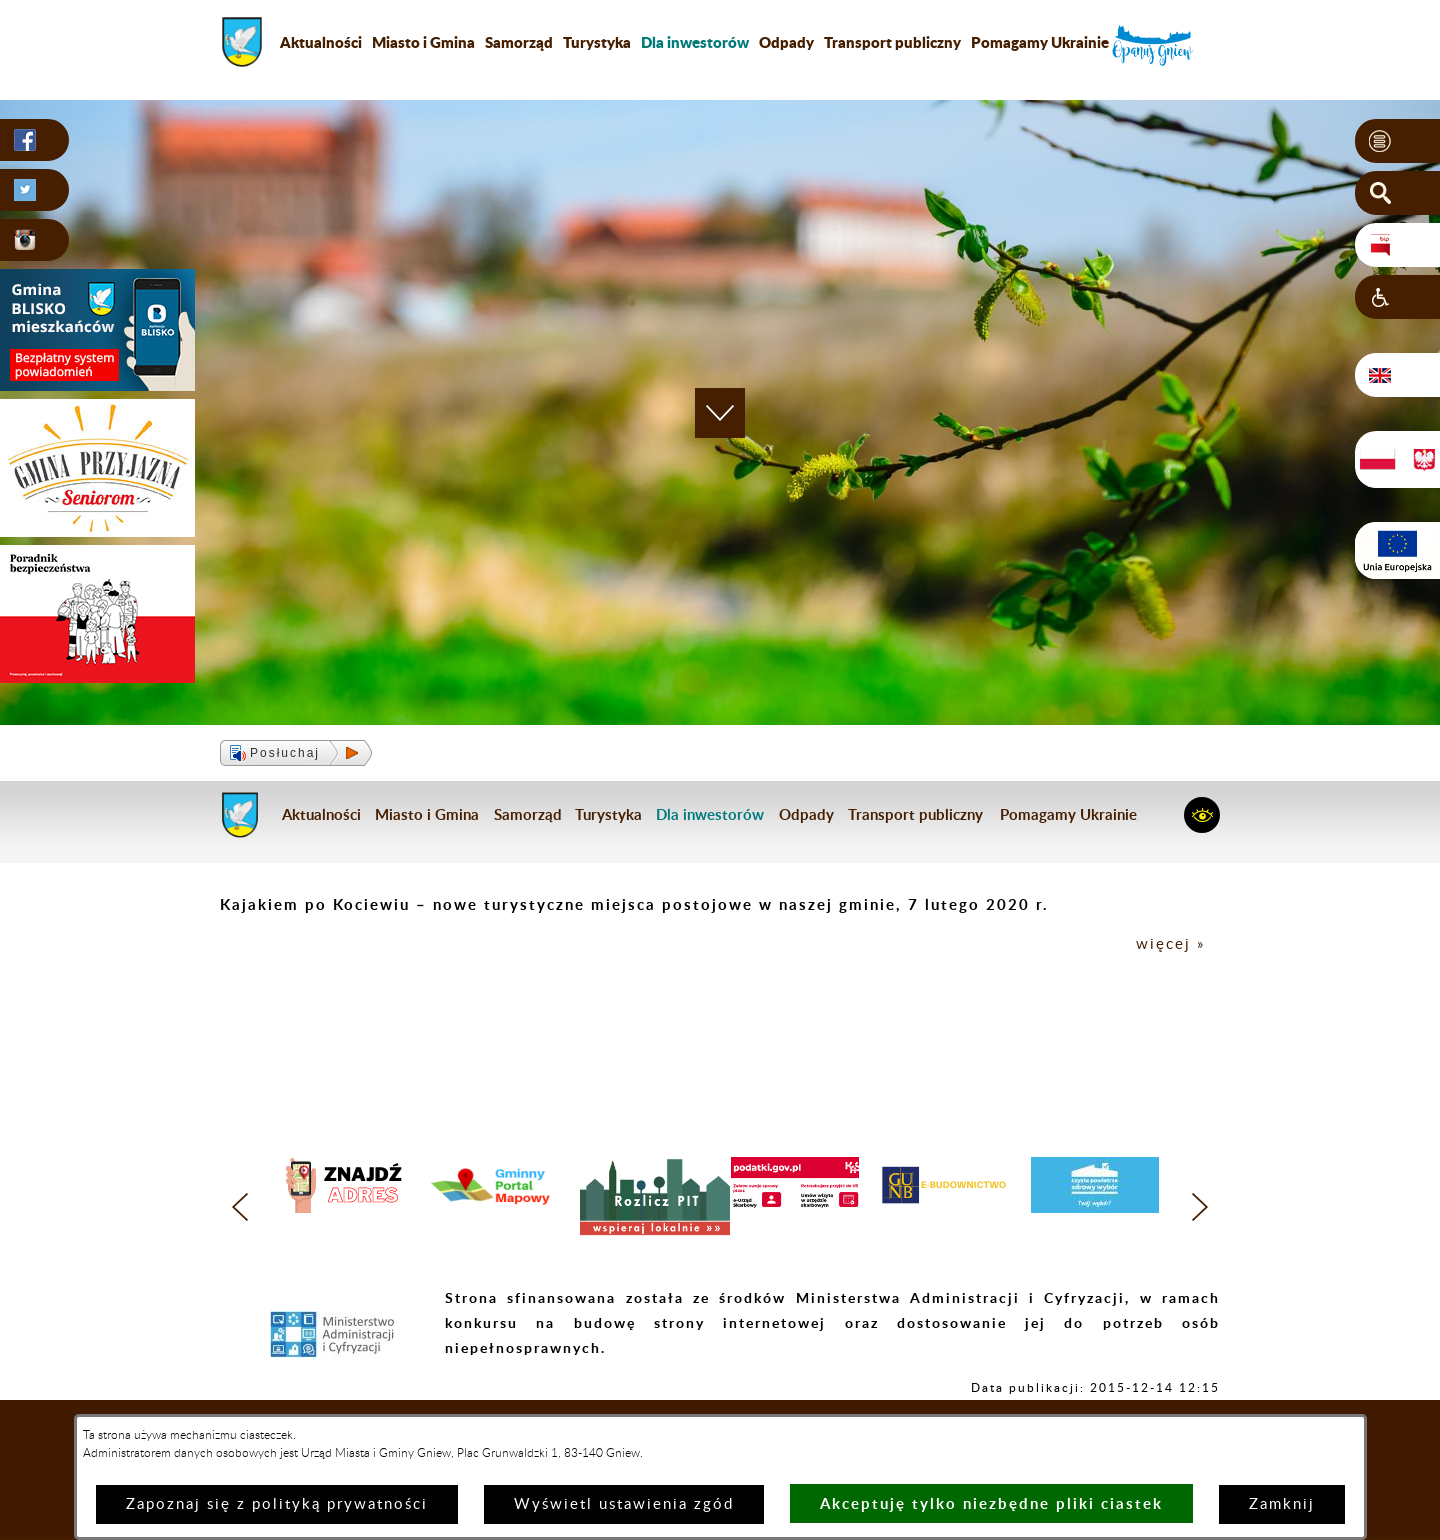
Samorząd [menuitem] (519, 42)
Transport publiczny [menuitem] (892, 42)
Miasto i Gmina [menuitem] (423, 42)
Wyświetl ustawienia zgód (624, 1504)
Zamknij (1282, 1504)
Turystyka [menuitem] (597, 42)
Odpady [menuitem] (786, 42)
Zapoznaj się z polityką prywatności (277, 1504)
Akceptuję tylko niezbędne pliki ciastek (991, 1503)
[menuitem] (695, 42)
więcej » (1170, 944)
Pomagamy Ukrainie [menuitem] (1040, 42)
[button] (1397, 141)
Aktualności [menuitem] (321, 42)
